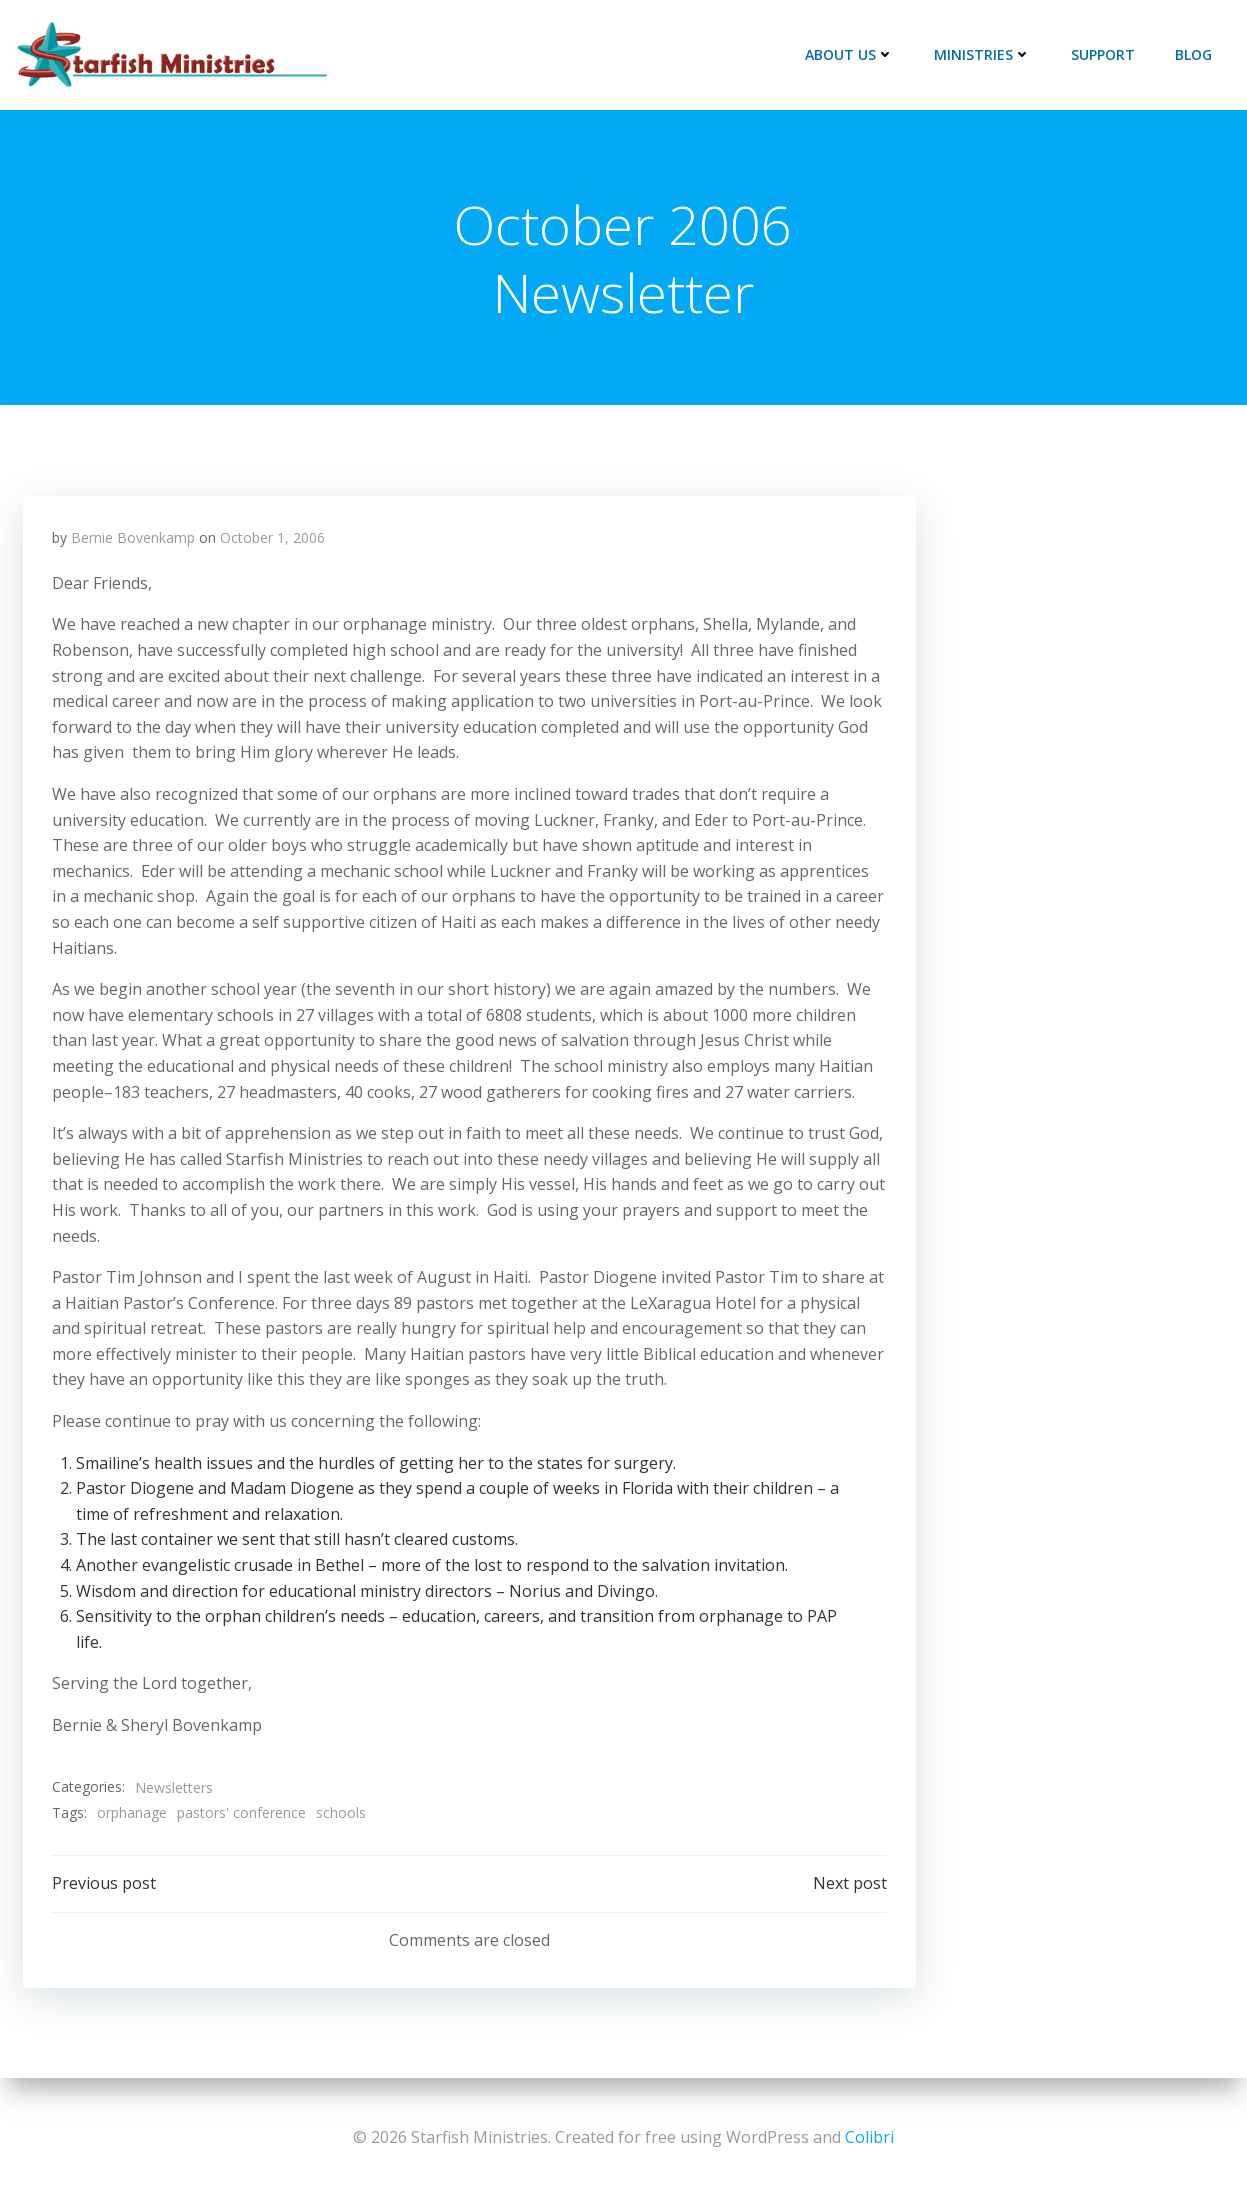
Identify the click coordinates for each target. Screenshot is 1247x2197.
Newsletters (175, 1787)
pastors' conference (242, 1813)
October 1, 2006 (273, 538)
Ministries (982, 54)
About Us (849, 54)
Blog (1193, 54)
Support (1103, 54)
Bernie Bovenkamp (134, 538)
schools (342, 1813)
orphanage (133, 1813)
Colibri (869, 2137)
